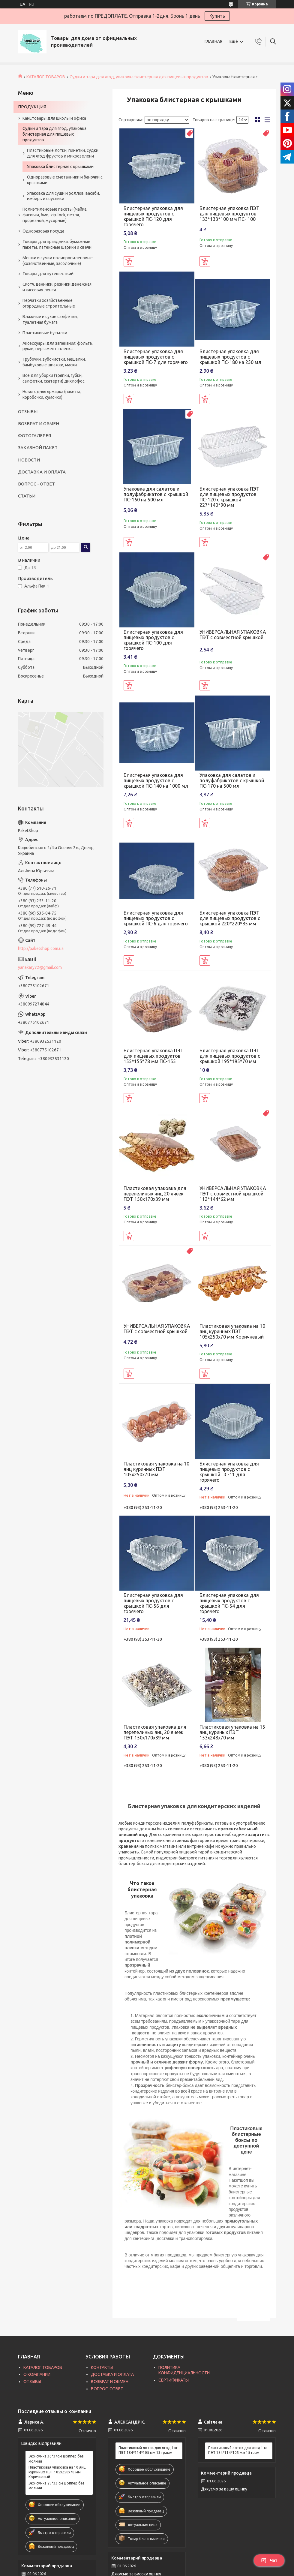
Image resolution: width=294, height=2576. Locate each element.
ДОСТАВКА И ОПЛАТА (42, 471)
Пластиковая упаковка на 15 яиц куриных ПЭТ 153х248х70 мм (232, 1732)
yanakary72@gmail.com (40, 967)
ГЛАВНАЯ (213, 41)
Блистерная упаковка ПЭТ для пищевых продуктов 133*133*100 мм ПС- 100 (230, 214)
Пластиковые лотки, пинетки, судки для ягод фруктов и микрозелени (62, 153)
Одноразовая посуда (43, 231)
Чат (269, 2560)
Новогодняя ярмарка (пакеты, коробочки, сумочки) (51, 394)
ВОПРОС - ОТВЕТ (36, 483)
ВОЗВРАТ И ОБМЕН (38, 423)
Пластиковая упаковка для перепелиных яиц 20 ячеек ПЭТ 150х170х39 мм (155, 1194)
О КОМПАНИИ (36, 2374)
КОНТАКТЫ (102, 2367)
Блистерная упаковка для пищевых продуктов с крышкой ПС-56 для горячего (153, 1603)
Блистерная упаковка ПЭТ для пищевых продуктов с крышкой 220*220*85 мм (230, 918)
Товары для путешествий (48, 273)
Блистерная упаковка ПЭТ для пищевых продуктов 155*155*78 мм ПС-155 (154, 1056)
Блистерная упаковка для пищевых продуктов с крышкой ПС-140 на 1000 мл (156, 780)
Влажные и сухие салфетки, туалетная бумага (50, 319)
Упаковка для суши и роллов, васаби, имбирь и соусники (63, 196)
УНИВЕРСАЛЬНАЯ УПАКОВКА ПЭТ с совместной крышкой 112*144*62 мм (233, 1194)
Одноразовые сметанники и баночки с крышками (65, 180)
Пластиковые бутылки (44, 332)
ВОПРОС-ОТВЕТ (107, 2388)
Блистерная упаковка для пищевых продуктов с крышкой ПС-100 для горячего (153, 640)
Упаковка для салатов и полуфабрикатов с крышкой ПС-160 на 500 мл (156, 494)
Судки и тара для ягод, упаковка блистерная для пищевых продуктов (139, 76)
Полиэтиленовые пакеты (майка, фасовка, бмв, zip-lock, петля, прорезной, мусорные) (54, 215)
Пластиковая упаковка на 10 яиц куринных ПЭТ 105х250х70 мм (156, 1469)
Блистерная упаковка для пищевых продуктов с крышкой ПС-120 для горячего (153, 216)
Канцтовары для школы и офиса (54, 118)
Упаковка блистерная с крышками (60, 166)
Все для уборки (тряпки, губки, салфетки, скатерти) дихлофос (53, 378)
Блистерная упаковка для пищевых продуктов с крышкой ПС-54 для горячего (229, 1603)
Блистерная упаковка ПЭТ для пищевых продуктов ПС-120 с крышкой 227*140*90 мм (230, 497)
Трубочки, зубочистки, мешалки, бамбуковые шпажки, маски (54, 362)
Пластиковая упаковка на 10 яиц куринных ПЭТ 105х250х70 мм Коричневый (232, 1331)
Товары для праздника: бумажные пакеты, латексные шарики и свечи (57, 244)
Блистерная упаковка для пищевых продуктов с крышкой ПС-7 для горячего (156, 357)
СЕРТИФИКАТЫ (173, 2380)
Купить (217, 16)
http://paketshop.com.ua (41, 948)
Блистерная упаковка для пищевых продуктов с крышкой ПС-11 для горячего (229, 1472)
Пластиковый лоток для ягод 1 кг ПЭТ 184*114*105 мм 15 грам (237, 2450)
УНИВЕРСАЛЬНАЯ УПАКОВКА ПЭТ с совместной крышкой (233, 634)
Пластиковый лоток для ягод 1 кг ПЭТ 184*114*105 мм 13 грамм (148, 2450)
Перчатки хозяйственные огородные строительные (48, 303)
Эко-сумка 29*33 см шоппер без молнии (56, 2485)
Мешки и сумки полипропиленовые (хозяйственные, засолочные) (57, 260)
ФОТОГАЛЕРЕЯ (34, 435)
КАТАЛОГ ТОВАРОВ (45, 76)
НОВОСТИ (29, 459)
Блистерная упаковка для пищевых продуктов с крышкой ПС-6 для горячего (156, 918)
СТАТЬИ (26, 495)
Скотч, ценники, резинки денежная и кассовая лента (57, 287)
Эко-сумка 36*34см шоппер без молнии (56, 2458)
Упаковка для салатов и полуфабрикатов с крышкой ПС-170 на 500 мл (232, 780)
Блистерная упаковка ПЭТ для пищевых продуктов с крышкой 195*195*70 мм (230, 1056)
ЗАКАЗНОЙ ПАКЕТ (38, 447)
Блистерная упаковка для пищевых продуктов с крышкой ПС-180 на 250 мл (230, 357)
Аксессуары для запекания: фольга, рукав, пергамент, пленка (57, 346)
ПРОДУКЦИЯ (32, 106)
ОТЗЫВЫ (28, 411)
